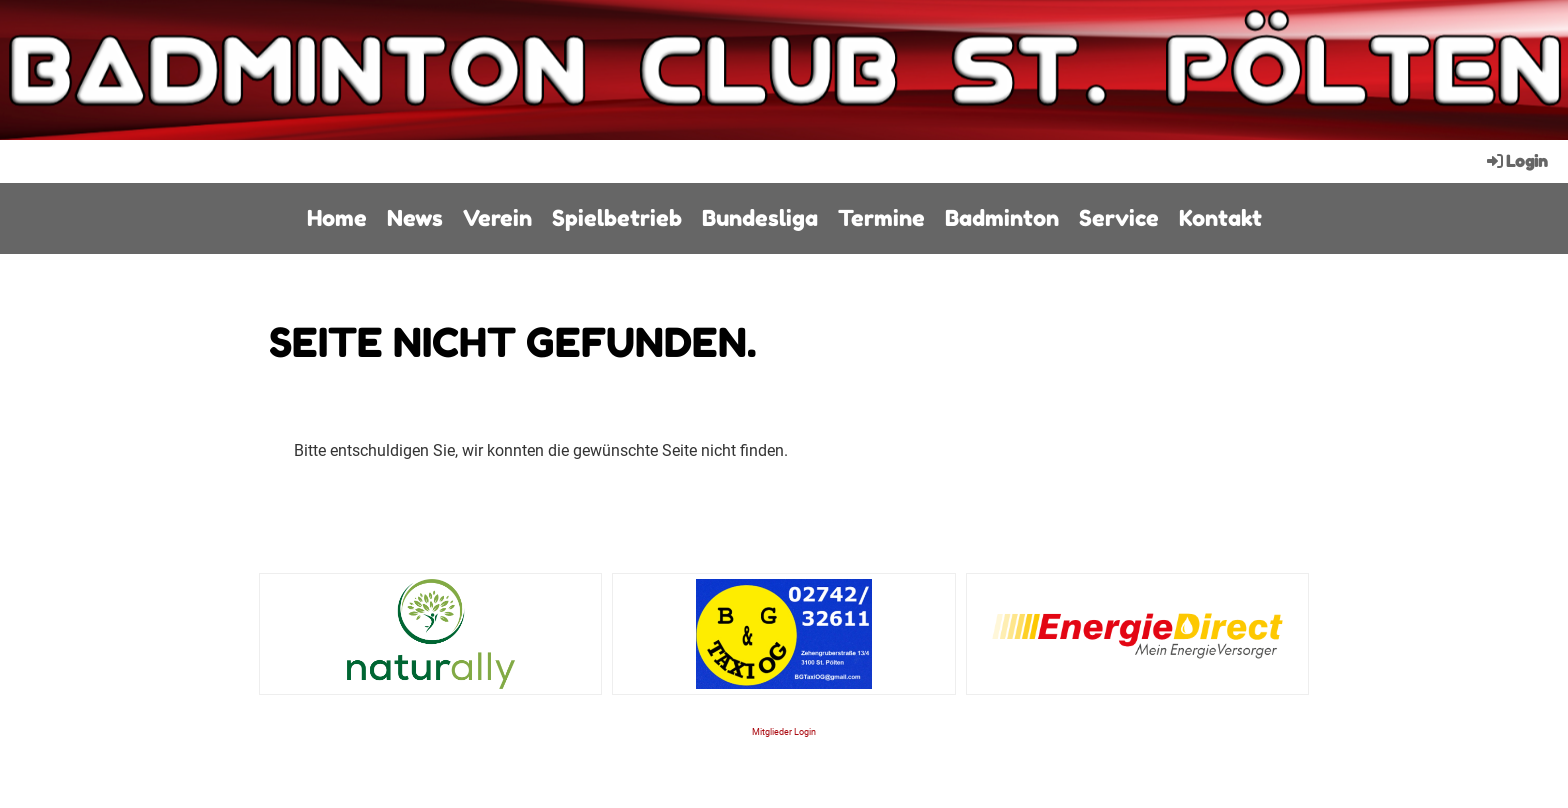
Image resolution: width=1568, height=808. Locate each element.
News (415, 218)
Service (1119, 218)
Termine (881, 218)
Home (337, 218)
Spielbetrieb (617, 218)
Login (1516, 161)
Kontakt (1220, 218)
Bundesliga (760, 218)
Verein (497, 218)
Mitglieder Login (784, 731)
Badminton (1002, 218)
